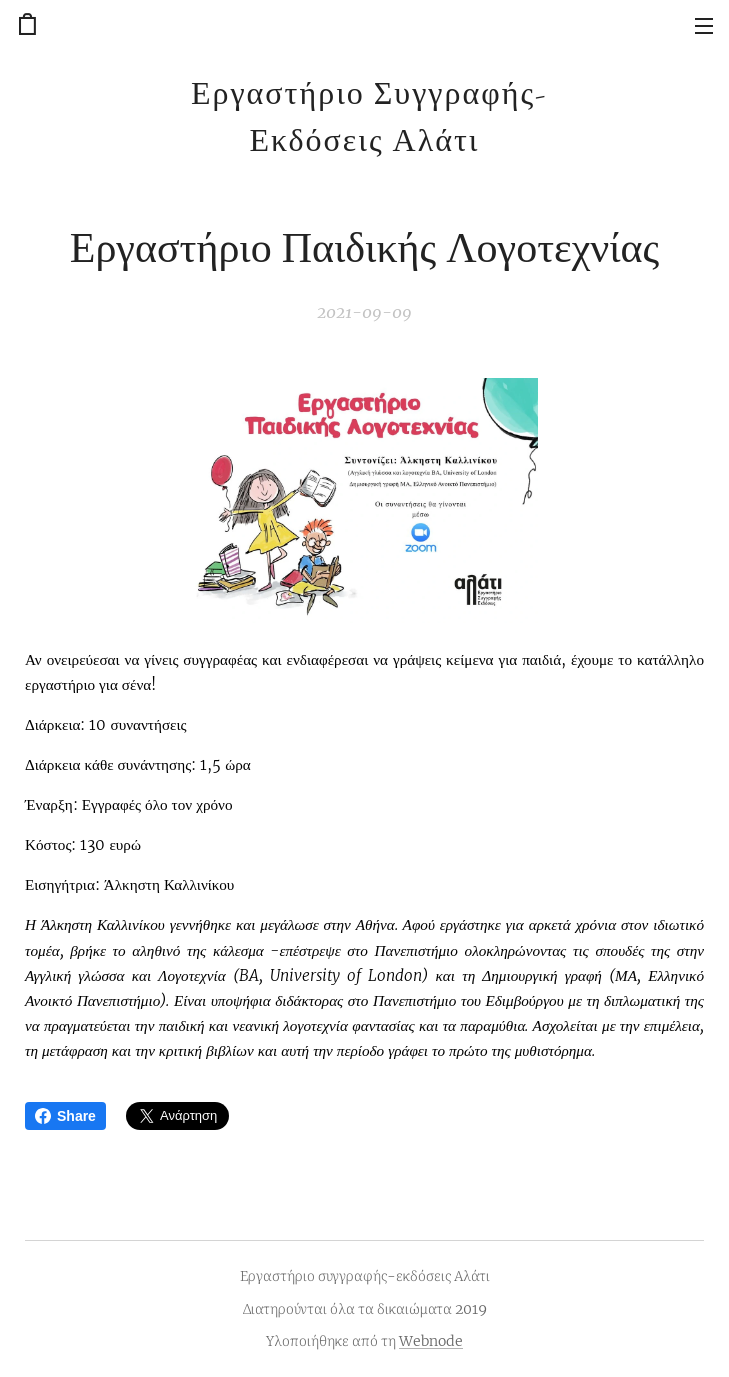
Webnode (431, 1341)
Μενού (704, 26)
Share (65, 1116)
